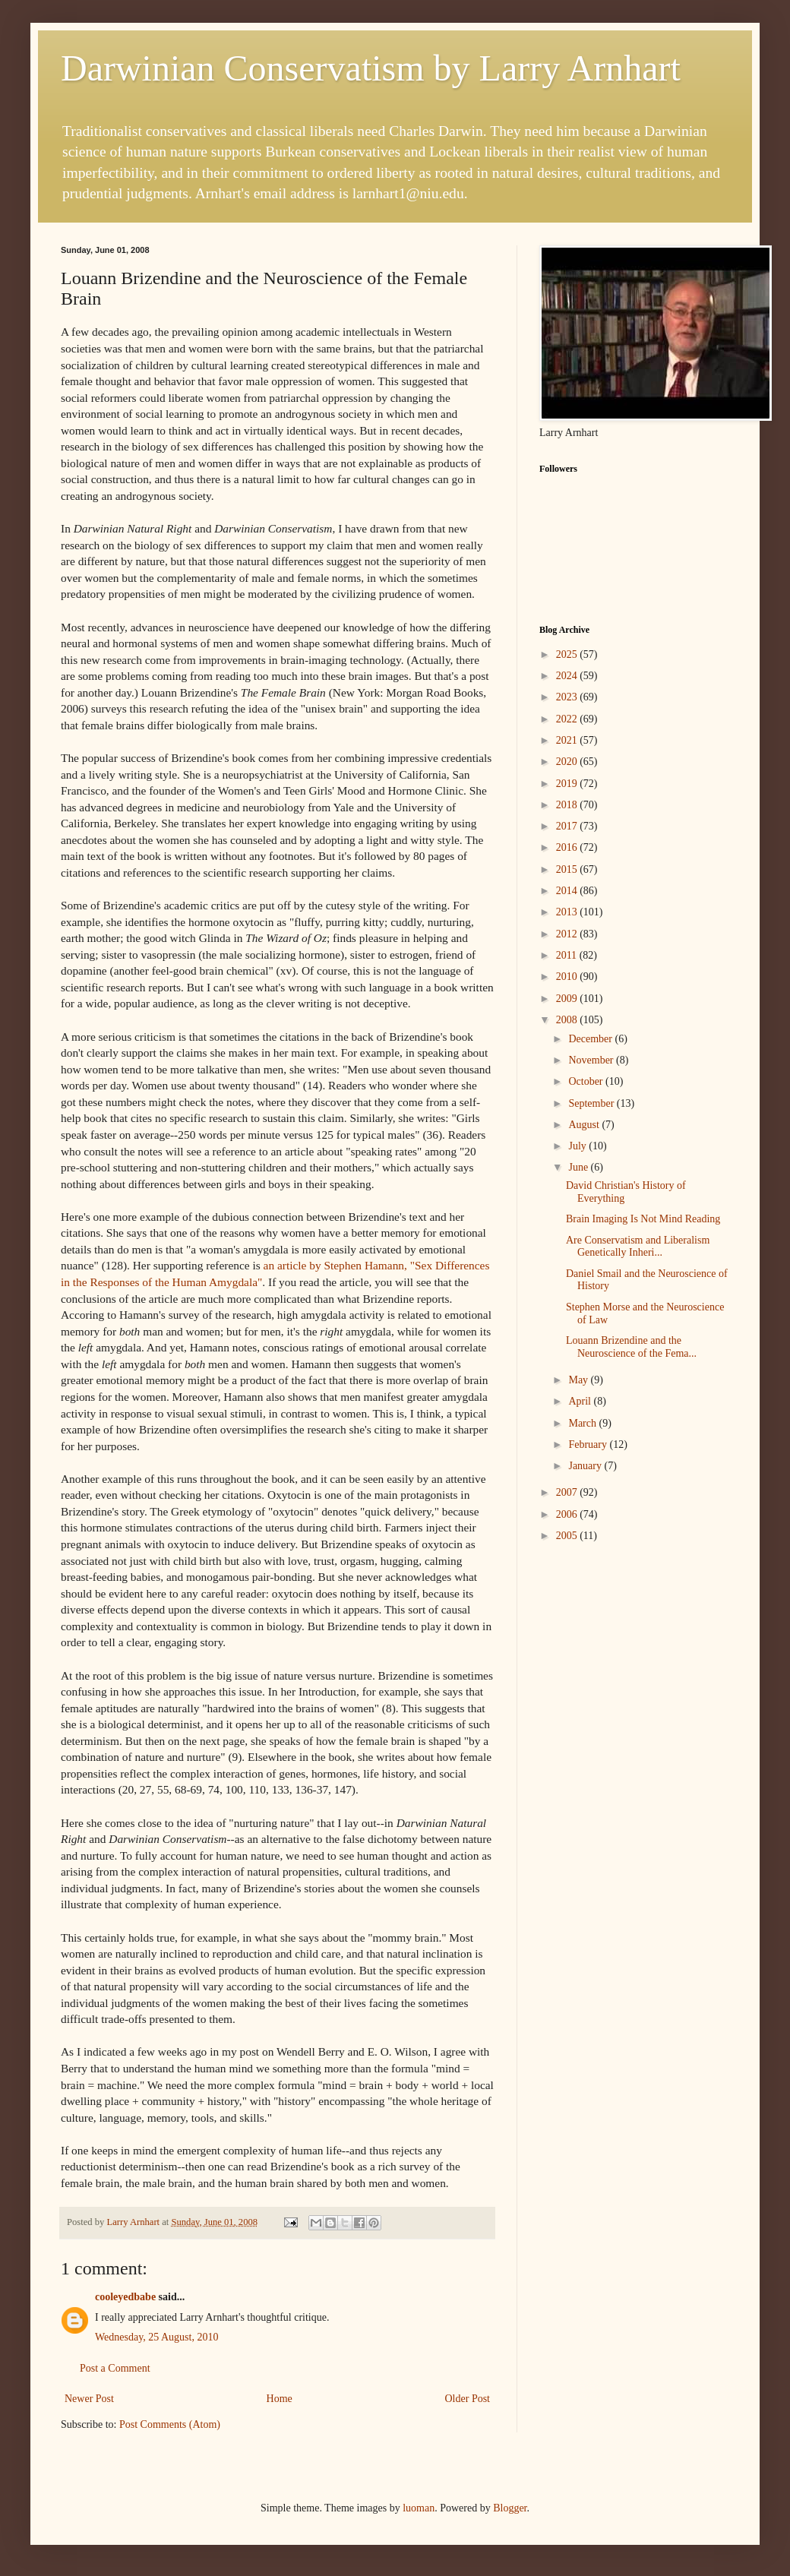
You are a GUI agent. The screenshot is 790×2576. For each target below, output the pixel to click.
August (585, 1124)
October (586, 1081)
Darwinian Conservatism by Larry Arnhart (371, 68)
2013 (568, 912)
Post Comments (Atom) (169, 2424)
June (579, 1167)
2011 (568, 955)
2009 (568, 998)
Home (279, 2398)
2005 (568, 1535)
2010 (568, 976)
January (586, 1465)
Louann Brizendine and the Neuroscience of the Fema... (631, 1347)
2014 (568, 890)
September (592, 1103)
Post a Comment (115, 2368)
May (579, 1380)
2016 (568, 847)
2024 (568, 675)
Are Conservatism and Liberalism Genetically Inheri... (637, 1246)
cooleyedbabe (125, 2297)
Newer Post (89, 2398)
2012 (568, 934)
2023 (568, 697)
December (591, 1039)
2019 (568, 783)
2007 (568, 1492)
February (588, 1444)
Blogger (509, 2508)
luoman (418, 2508)
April (580, 1401)
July (578, 1146)
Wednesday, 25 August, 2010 (156, 2337)
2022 (568, 719)
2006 (568, 1514)
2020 (568, 761)
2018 (568, 805)
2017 (568, 826)
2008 (568, 1020)
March (583, 1423)
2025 (568, 654)
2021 (568, 740)
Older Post (468, 2398)
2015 (568, 869)
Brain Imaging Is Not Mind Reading (643, 1219)
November (592, 1060)
